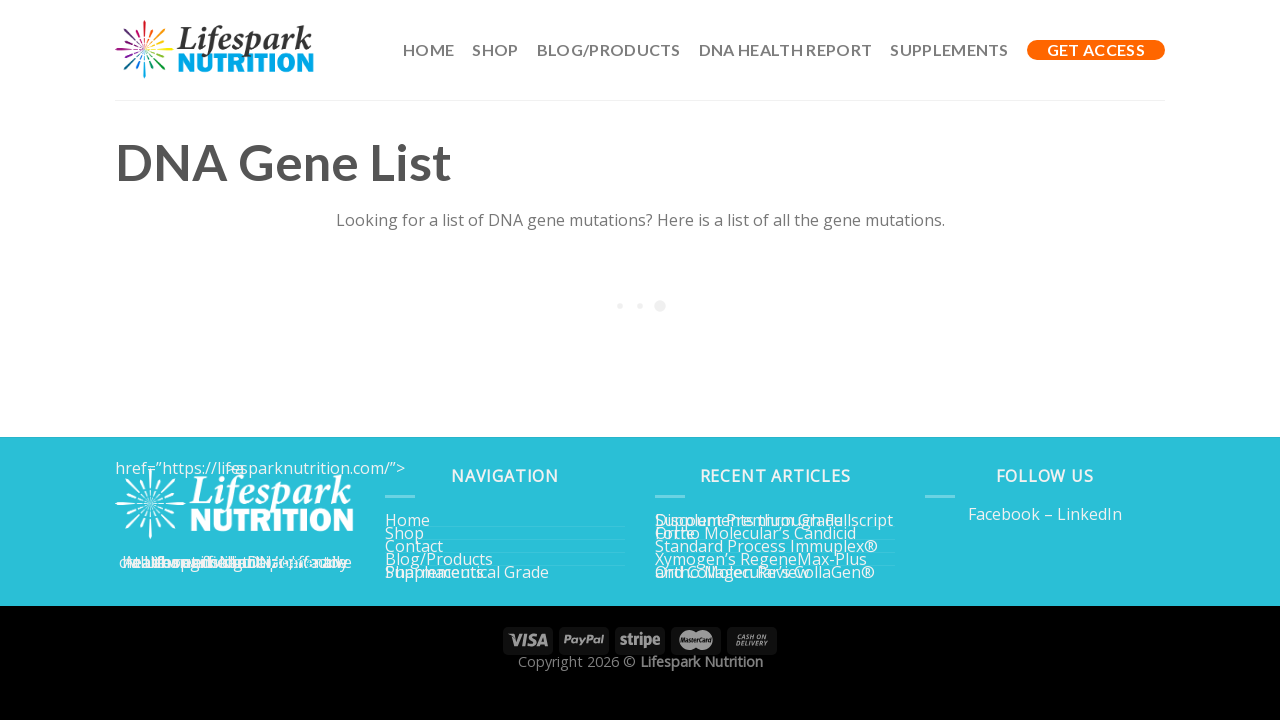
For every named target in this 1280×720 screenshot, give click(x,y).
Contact (414, 546)
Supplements (949, 49)
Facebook (1004, 514)
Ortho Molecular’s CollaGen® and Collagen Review (765, 572)
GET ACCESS (1096, 49)
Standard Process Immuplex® (766, 546)
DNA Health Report (785, 49)
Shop (495, 49)
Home (428, 49)
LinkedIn (1089, 514)
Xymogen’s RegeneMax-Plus (761, 559)
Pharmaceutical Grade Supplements (467, 572)
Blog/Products (609, 49)
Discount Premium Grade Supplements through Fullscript (774, 520)
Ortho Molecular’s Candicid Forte (755, 533)
